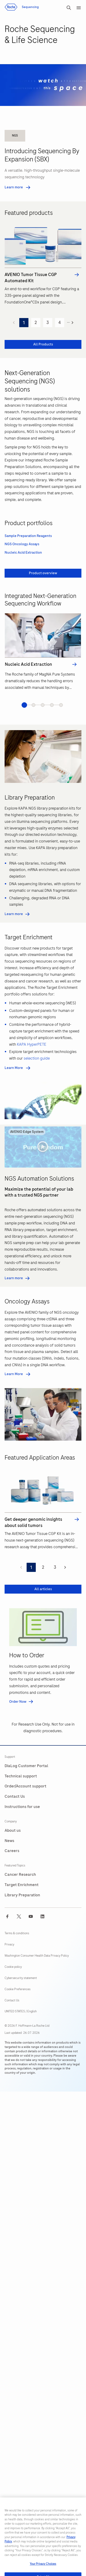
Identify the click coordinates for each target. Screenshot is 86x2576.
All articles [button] (43, 1589)
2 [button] (35, 322)
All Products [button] (43, 344)
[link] (43, 536)
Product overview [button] (43, 573)
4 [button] (59, 322)
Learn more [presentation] (17, 187)
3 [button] (47, 322)
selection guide (37, 1058)
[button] (72, 322)
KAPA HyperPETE (31, 1044)
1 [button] (23, 323)
